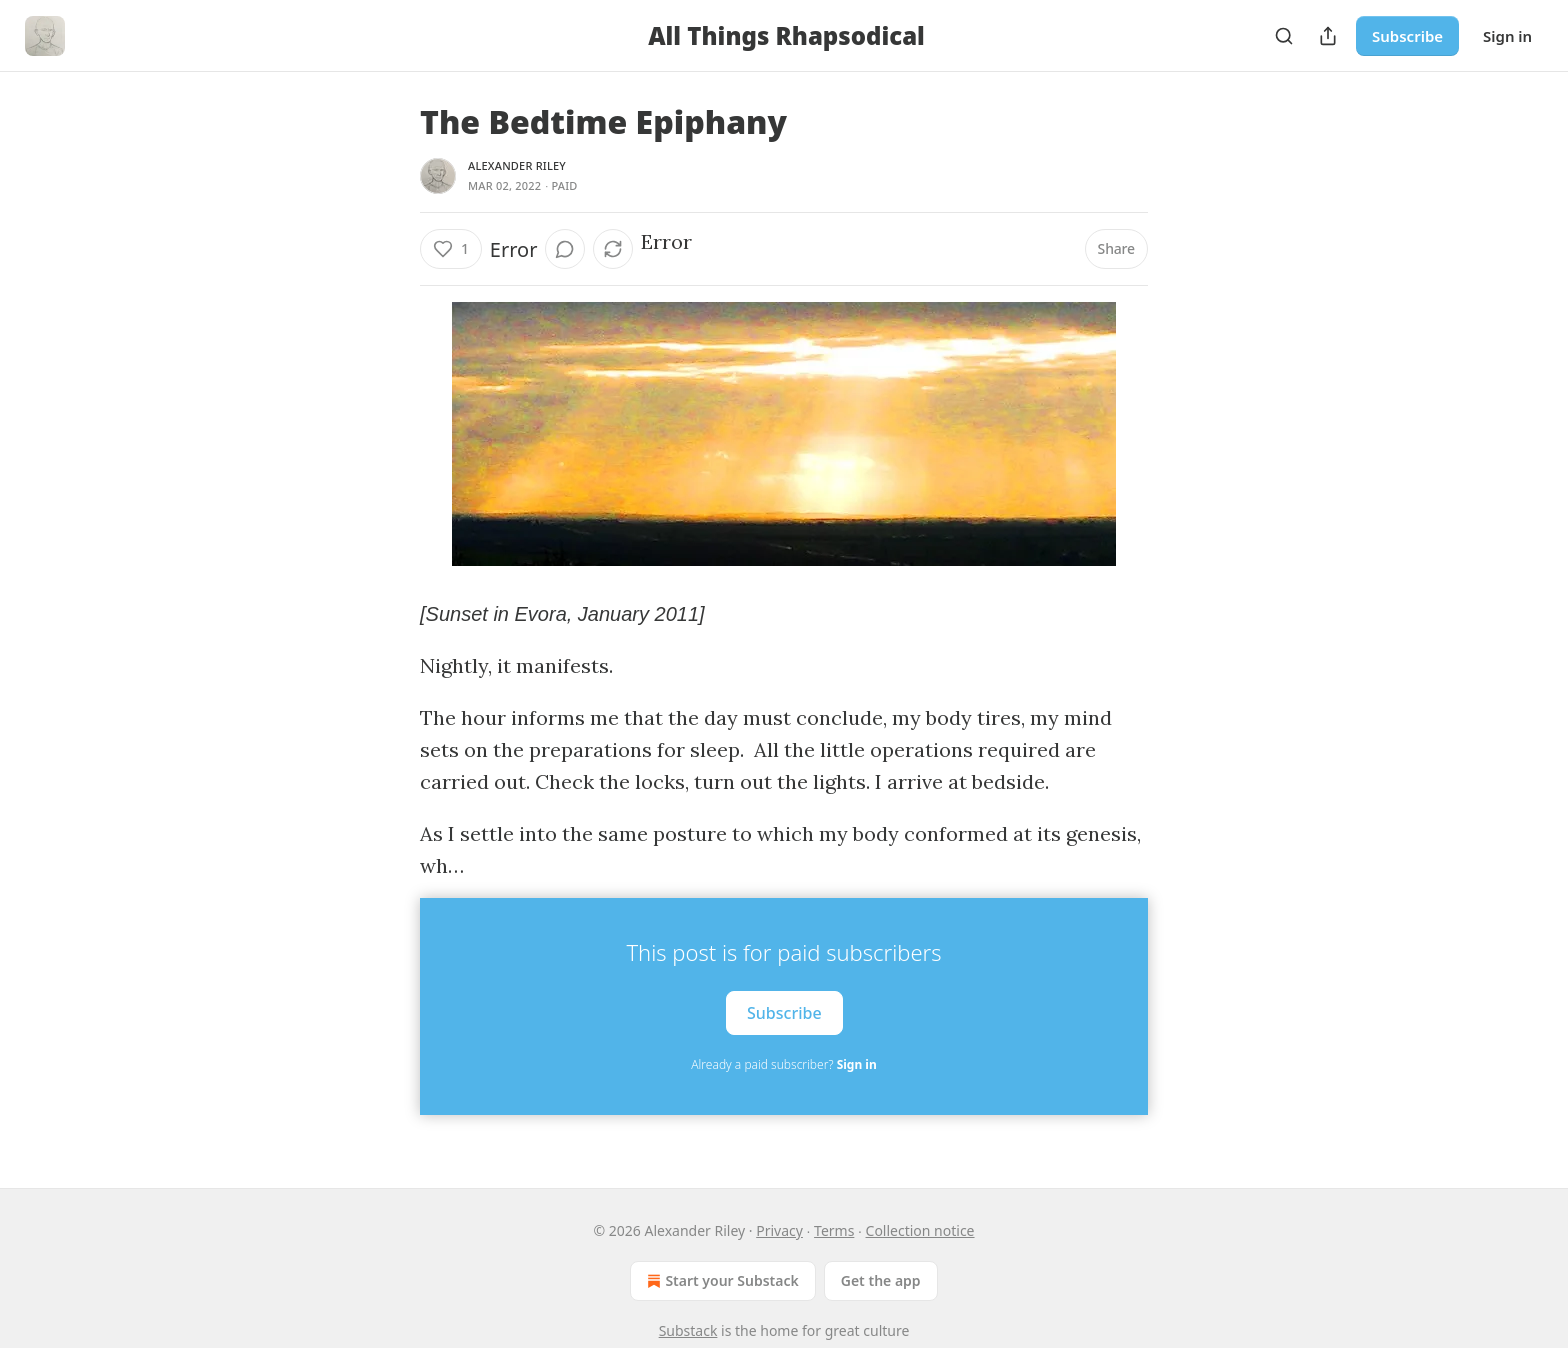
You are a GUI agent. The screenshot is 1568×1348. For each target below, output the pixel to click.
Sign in (1507, 36)
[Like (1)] (451, 249)
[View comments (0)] (565, 249)
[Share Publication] (1328, 36)
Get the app (881, 1280)
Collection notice (920, 1230)
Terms (834, 1230)
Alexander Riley (517, 165)
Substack (688, 1330)
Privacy (779, 1230)
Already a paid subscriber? (783, 1064)
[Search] (1284, 36)
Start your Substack (720, 1281)
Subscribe (1407, 36)
